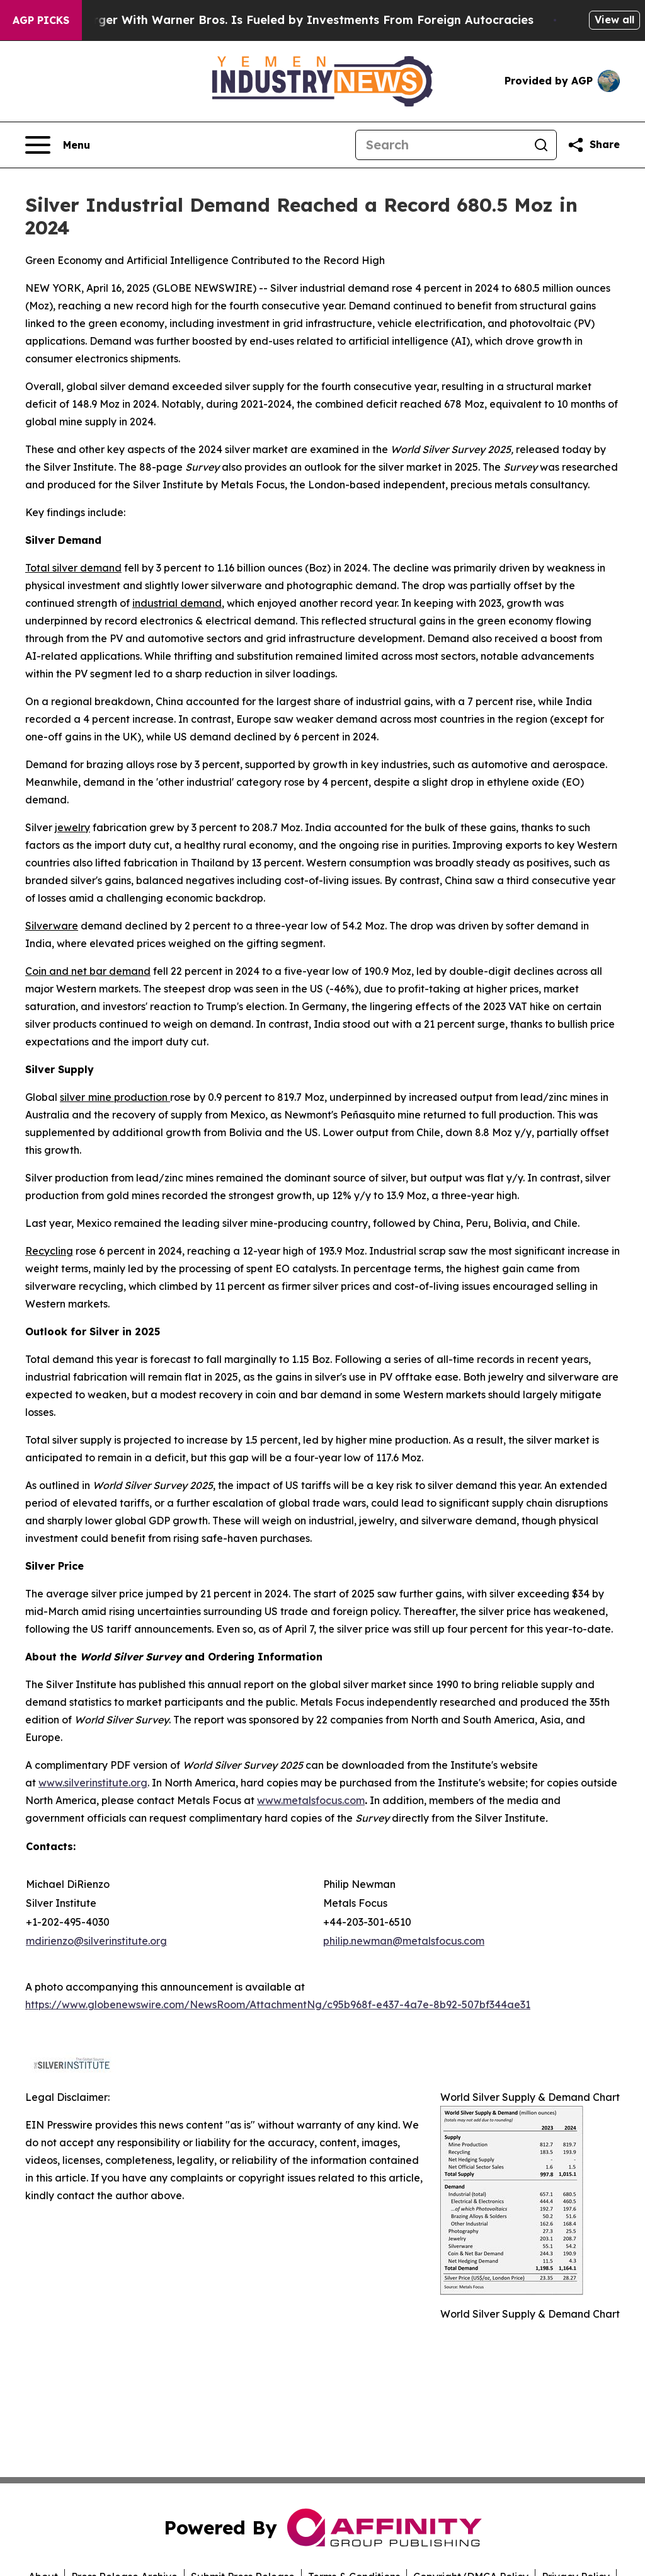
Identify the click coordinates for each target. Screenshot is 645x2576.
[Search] (441, 144)
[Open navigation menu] (57, 145)
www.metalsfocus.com (311, 1800)
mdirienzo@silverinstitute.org (96, 1941)
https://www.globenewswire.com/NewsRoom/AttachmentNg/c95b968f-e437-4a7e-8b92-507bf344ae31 (277, 2004)
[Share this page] (593, 145)
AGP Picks (41, 20)
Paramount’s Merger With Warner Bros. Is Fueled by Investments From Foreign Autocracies (281, 20)
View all (614, 19)
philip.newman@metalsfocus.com (403, 1941)
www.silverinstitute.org (92, 1782)
